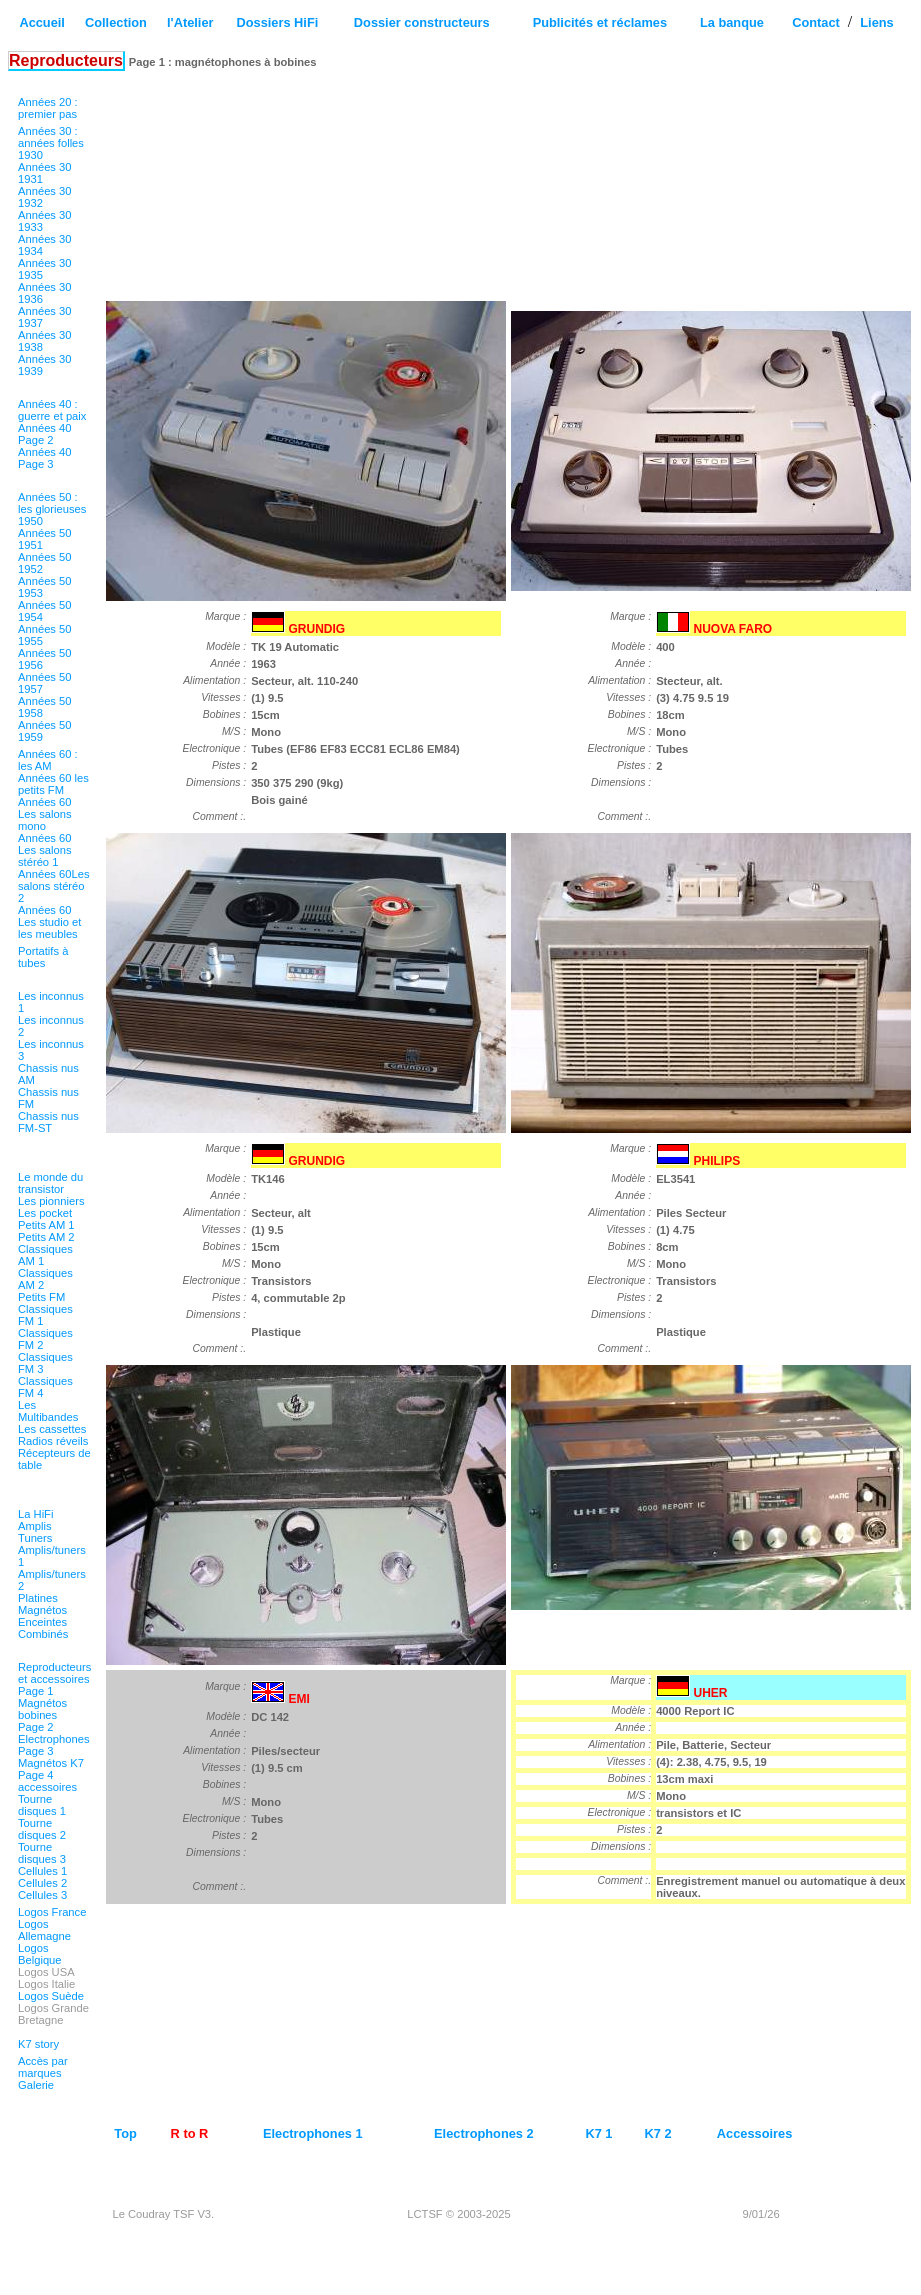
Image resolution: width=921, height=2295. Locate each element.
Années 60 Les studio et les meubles (49, 922)
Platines (38, 1598)
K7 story (38, 2044)
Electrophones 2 (484, 2133)
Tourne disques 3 (42, 1853)
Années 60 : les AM (48, 760)
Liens (876, 22)
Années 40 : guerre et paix (52, 410)
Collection (116, 22)
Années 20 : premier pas (48, 108)
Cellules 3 (42, 1895)
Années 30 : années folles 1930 (51, 143)
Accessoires (754, 2133)
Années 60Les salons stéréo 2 (54, 886)
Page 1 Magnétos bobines (42, 1703)
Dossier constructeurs (422, 22)
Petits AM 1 (46, 1225)
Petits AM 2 (46, 1237)
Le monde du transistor (50, 1183)
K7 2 (658, 2133)
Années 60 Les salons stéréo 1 (45, 850)
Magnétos (42, 1610)
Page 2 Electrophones (54, 1733)
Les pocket (45, 1213)
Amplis (35, 1526)
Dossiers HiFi (277, 22)
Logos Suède (51, 1996)
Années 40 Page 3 (45, 458)
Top (125, 2133)
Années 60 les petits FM (53, 784)
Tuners (35, 1538)
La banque (732, 22)
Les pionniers (51, 1201)
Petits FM (41, 1297)
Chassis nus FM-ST (48, 1122)
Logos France (52, 1912)
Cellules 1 (42, 1871)
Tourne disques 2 (42, 1829)
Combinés (43, 1634)
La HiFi (35, 1514)
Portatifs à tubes (43, 957)
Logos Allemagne (44, 1930)
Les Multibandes (48, 1411)
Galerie (36, 2085)
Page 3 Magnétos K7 (51, 1757)
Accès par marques (43, 2067)
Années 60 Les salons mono (45, 814)
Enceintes (42, 1622)
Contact (816, 22)
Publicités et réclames (600, 22)
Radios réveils (53, 1441)
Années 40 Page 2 (45, 434)
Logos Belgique (40, 1954)
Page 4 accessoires (47, 1781)
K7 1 (598, 2133)
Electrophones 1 (313, 2133)
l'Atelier (190, 22)
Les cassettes (52, 1429)
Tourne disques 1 (42, 1805)
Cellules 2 (42, 1883)
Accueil (42, 22)
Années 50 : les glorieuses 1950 (52, 509)
